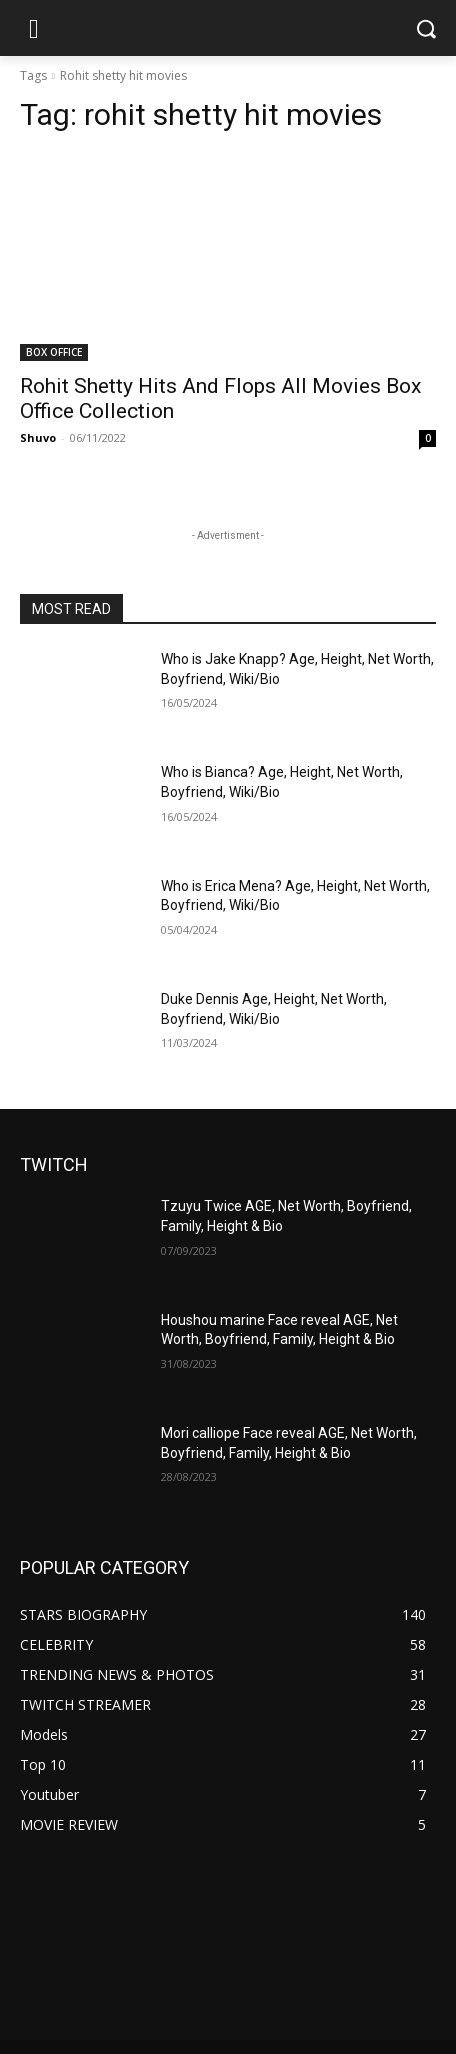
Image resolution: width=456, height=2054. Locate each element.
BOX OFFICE (54, 352)
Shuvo (38, 437)
